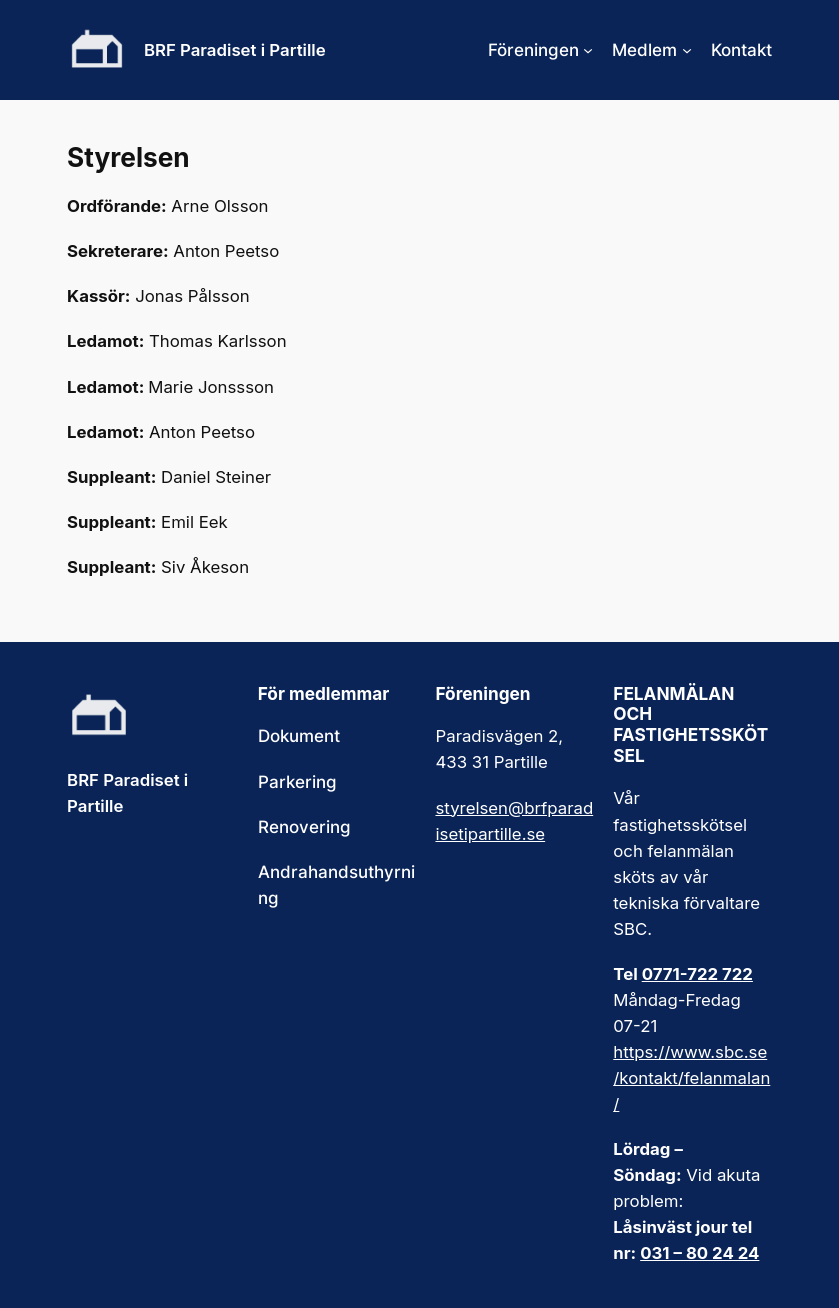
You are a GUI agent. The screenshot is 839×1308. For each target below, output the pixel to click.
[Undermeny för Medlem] (687, 50)
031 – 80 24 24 (699, 1253)
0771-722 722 (697, 974)
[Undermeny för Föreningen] (588, 50)
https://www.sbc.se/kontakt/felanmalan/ (691, 1078)
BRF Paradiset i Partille (235, 50)
